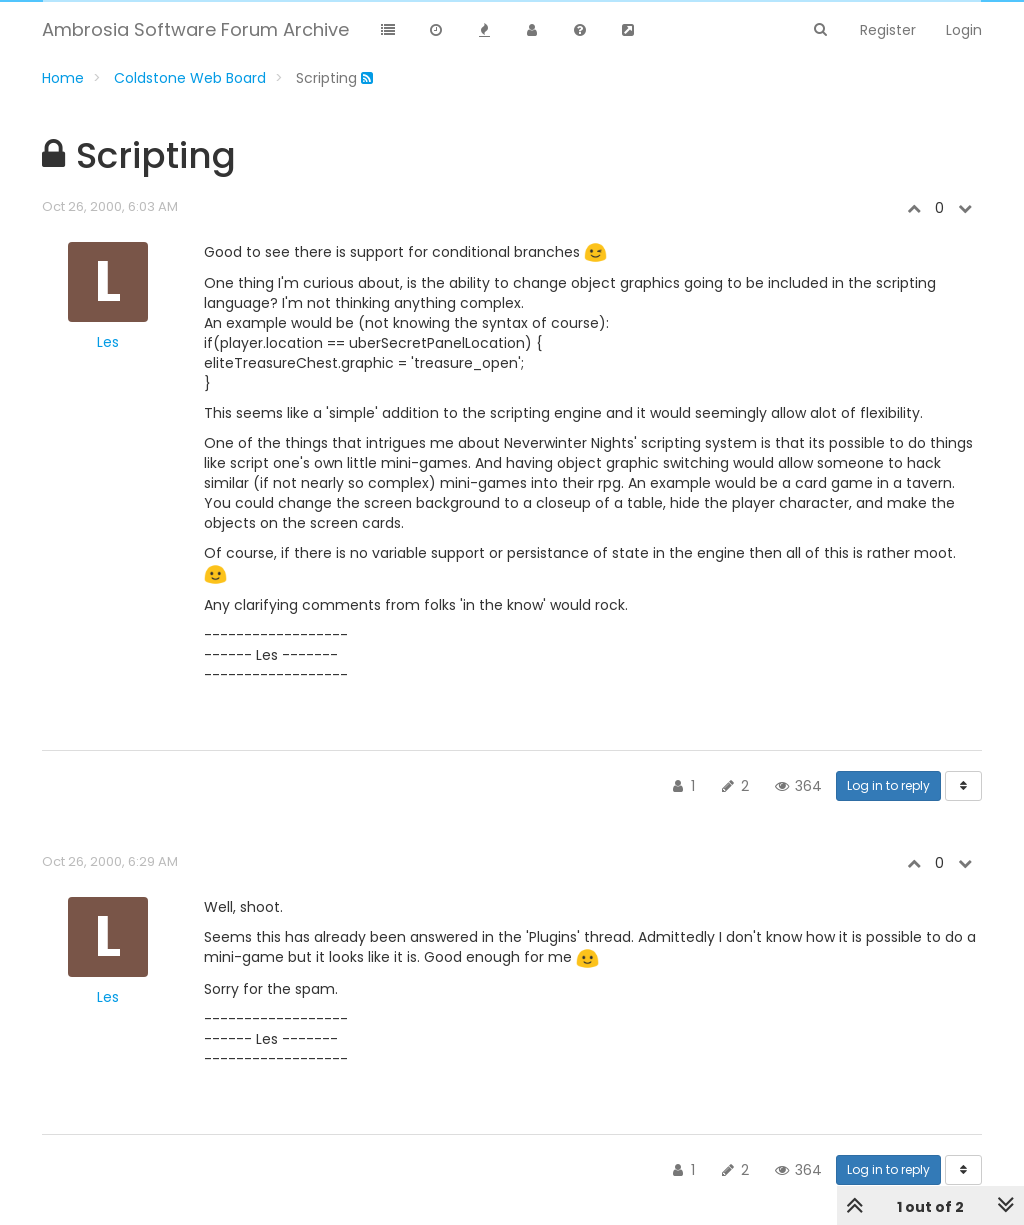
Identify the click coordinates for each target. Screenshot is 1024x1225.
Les (108, 342)
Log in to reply (888, 785)
